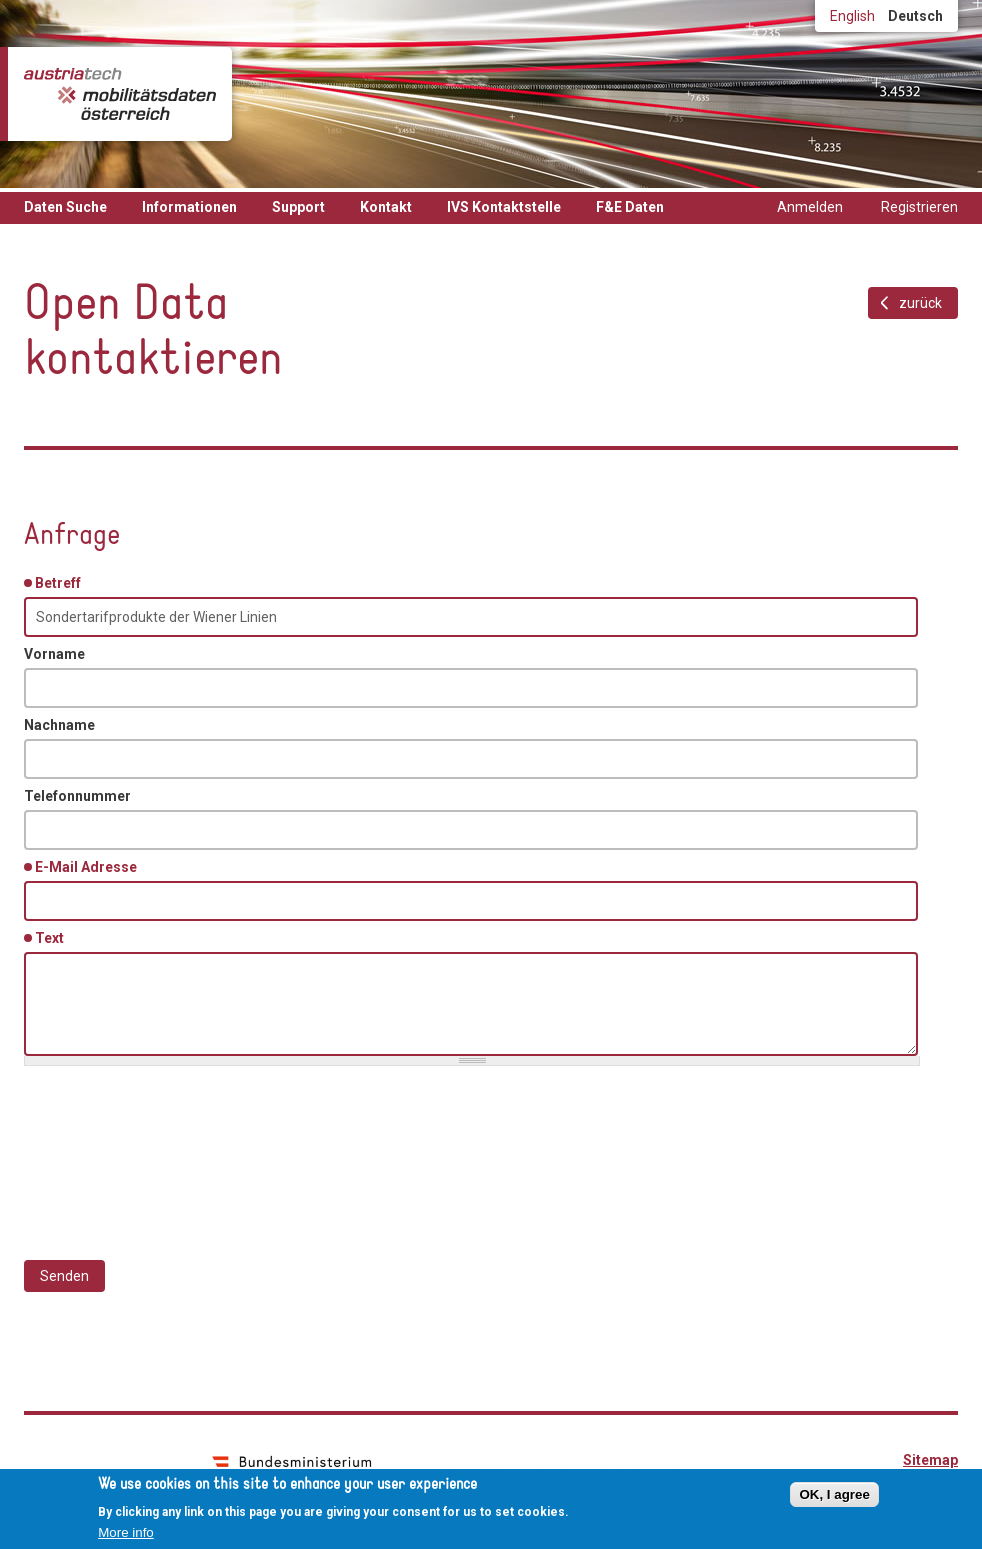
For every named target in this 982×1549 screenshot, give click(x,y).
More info (126, 1532)
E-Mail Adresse (89, 866)
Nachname (59, 725)
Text (53, 937)
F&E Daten (630, 207)
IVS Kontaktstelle (504, 207)
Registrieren (919, 207)
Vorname (54, 654)
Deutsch (915, 16)
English (852, 16)
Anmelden (810, 207)
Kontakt (386, 207)
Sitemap (930, 1460)
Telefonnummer (77, 796)
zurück (920, 303)
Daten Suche (65, 207)
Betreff (61, 582)
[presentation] (176, 1153)
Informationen (189, 207)
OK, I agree (834, 1494)
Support (298, 207)
